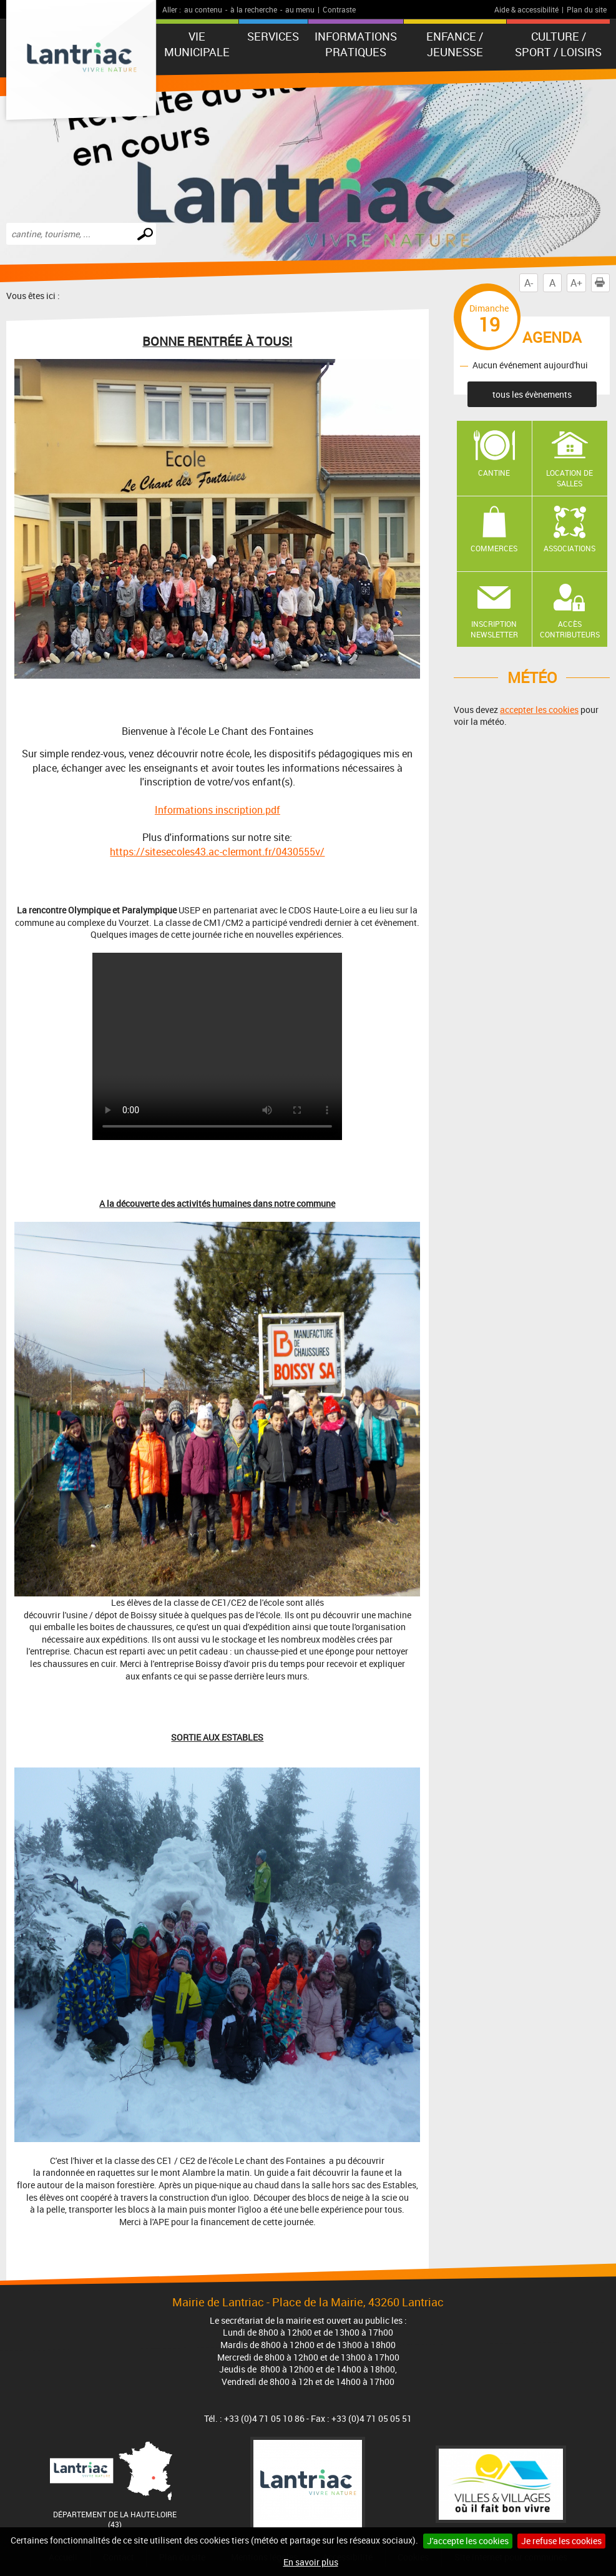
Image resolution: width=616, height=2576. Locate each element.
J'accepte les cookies (468, 2541)
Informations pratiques (356, 44)
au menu (300, 9)
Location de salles (569, 478)
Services (273, 36)
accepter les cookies (539, 709)
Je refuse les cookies (561, 2541)
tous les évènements (532, 394)
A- (528, 283)
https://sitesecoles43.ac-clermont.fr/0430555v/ (217, 851)
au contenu (203, 9)
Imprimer (602, 283)
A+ (576, 283)
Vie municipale (197, 44)
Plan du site (587, 9)
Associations (569, 548)
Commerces (494, 548)
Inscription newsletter (494, 629)
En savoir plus (310, 2562)
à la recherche (253, 9)
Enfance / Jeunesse (454, 44)
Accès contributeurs (570, 629)
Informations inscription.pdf (217, 810)
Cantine (494, 473)
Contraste (339, 9)
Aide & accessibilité (526, 9)
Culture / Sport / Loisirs (558, 44)
